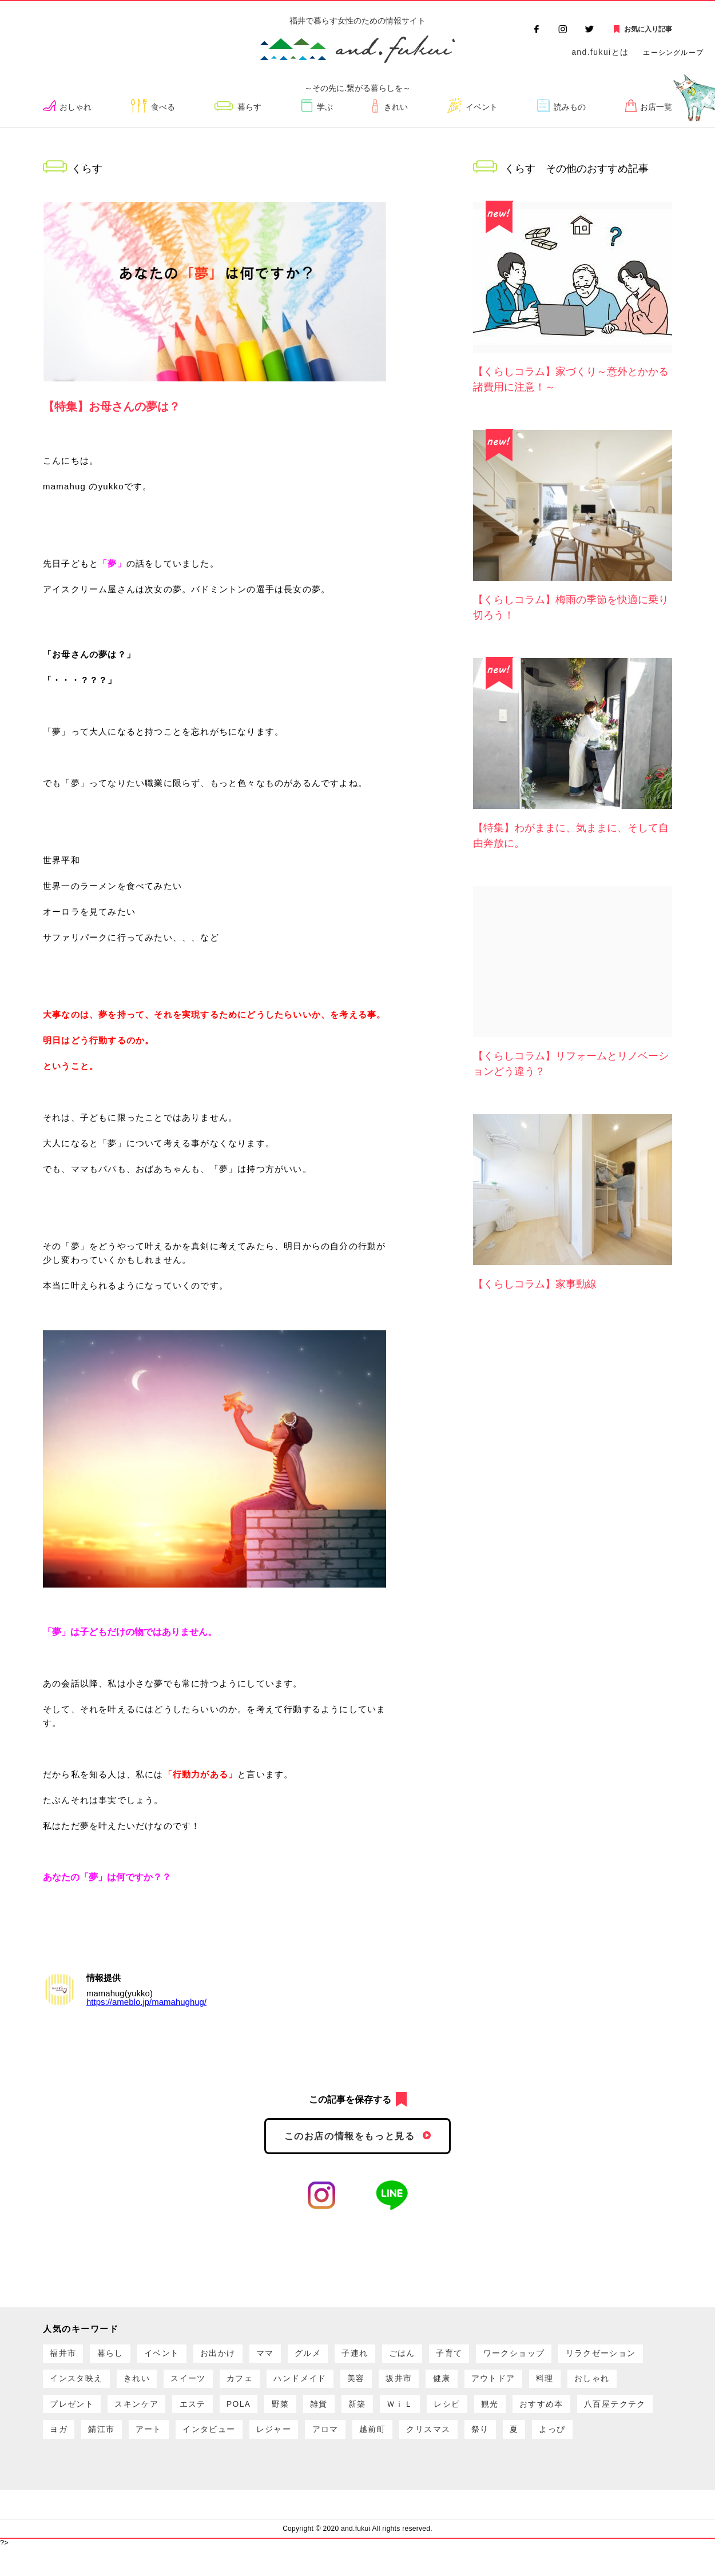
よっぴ (266, 2473)
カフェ (360, 2385)
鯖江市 (365, 2444)
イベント (481, 107)
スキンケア (322, 2414)
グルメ (337, 2356)
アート (417, 2444)
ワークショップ (565, 2356)
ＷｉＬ (615, 2414)
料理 (132, 2414)
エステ (384, 2414)
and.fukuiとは (600, 52)
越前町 (65, 2473)
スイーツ (303, 2385)
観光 (113, 2444)
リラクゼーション (89, 2385)
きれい (395, 107)
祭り (184, 2473)
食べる (166, 107)
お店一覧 (655, 107)
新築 (567, 2414)
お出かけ (237, 2356)
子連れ (389, 2356)
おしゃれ (79, 107)
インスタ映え (179, 2385)
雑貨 (524, 2414)
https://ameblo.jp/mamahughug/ (146, 2002)
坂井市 (536, 2385)
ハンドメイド (426, 2385)
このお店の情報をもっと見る (349, 2137)
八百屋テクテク (251, 2444)
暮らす (252, 107)
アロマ (612, 2444)
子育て (494, 2356)
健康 (583, 2385)
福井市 (65, 2356)
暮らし (118, 2356)
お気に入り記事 (648, 29)
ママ (289, 2356)
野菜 (481, 2414)
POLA (435, 2414)
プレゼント (251, 2414)
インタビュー (484, 2444)
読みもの (569, 107)
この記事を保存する (350, 2100)
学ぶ (326, 107)
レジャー (555, 2444)
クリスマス (128, 2473)
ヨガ (317, 2444)
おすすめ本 (170, 2444)
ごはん (441, 2356)
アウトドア (75, 2414)
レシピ (65, 2444)
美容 (488, 2385)
